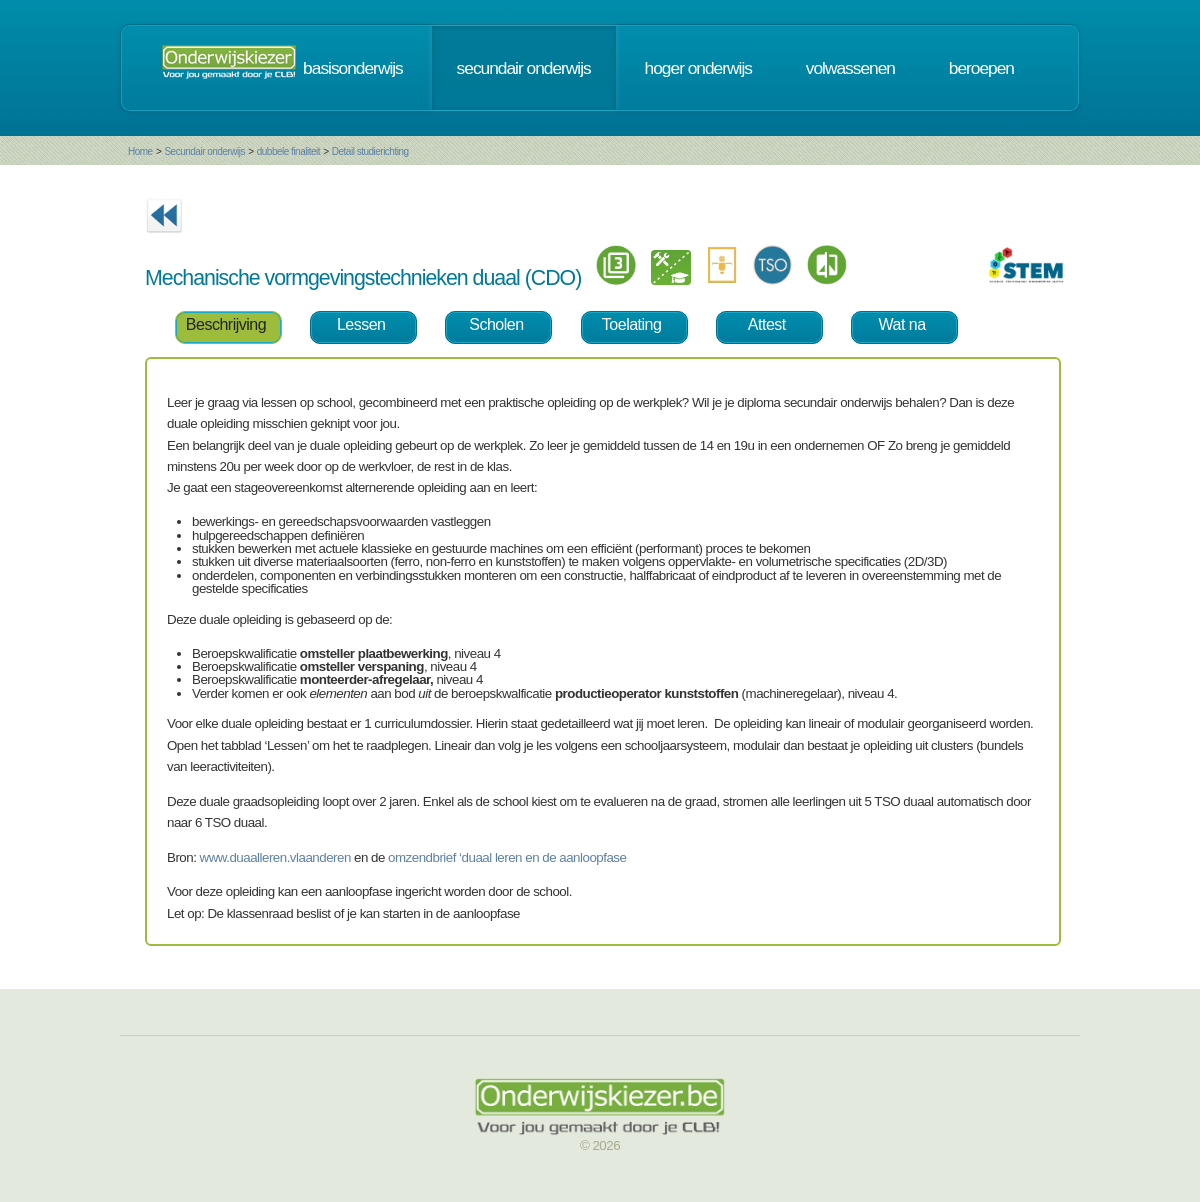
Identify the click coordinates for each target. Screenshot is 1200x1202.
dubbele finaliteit (288, 151)
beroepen (981, 68)
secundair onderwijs (524, 68)
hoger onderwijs (698, 68)
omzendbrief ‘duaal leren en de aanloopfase (507, 857)
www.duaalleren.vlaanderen (275, 857)
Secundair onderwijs (204, 151)
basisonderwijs (353, 68)
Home (140, 151)
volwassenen (850, 68)
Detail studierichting (370, 151)
